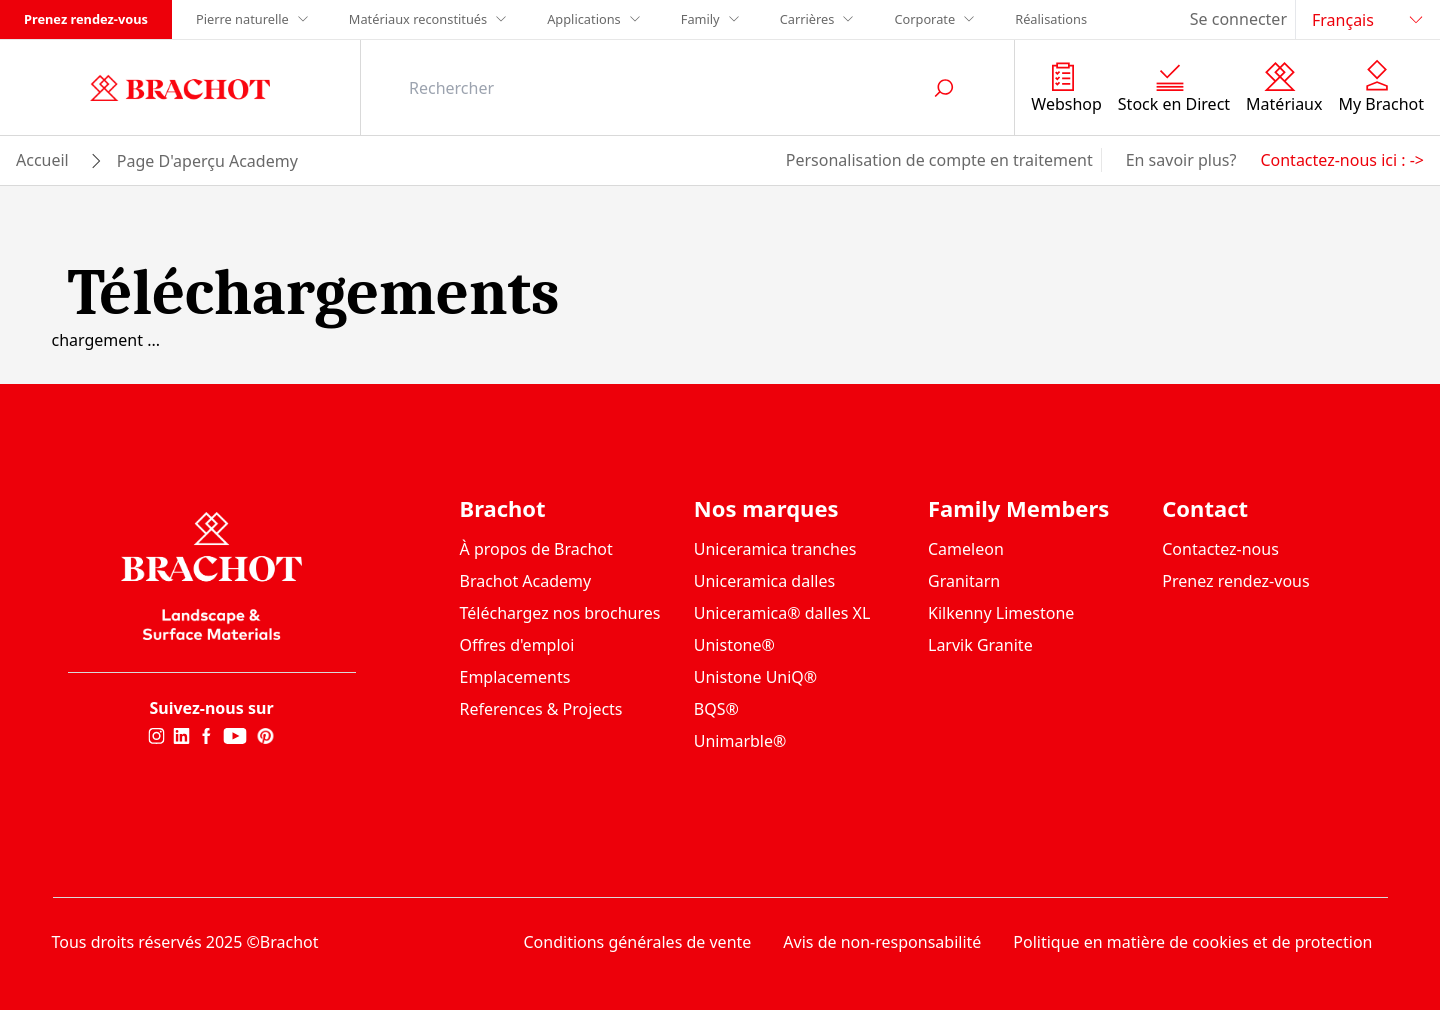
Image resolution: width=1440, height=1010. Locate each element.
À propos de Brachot (536, 549)
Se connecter (1238, 19)
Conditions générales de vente (638, 942)
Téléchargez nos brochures (560, 613)
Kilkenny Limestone (1001, 613)
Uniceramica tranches (775, 549)
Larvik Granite (980, 645)
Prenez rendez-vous (86, 19)
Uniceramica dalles (764, 581)
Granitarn (964, 581)
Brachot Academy (526, 581)
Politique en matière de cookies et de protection (1192, 942)
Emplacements (515, 677)
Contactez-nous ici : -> (1342, 160)
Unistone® (734, 645)
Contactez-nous (1220, 549)
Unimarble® (740, 741)
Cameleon (966, 549)
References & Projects (541, 709)
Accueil (42, 160)
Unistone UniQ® (755, 677)
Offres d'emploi (517, 645)
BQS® (716, 709)
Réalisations (1051, 19)
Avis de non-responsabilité (882, 942)
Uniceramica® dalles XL (782, 613)
